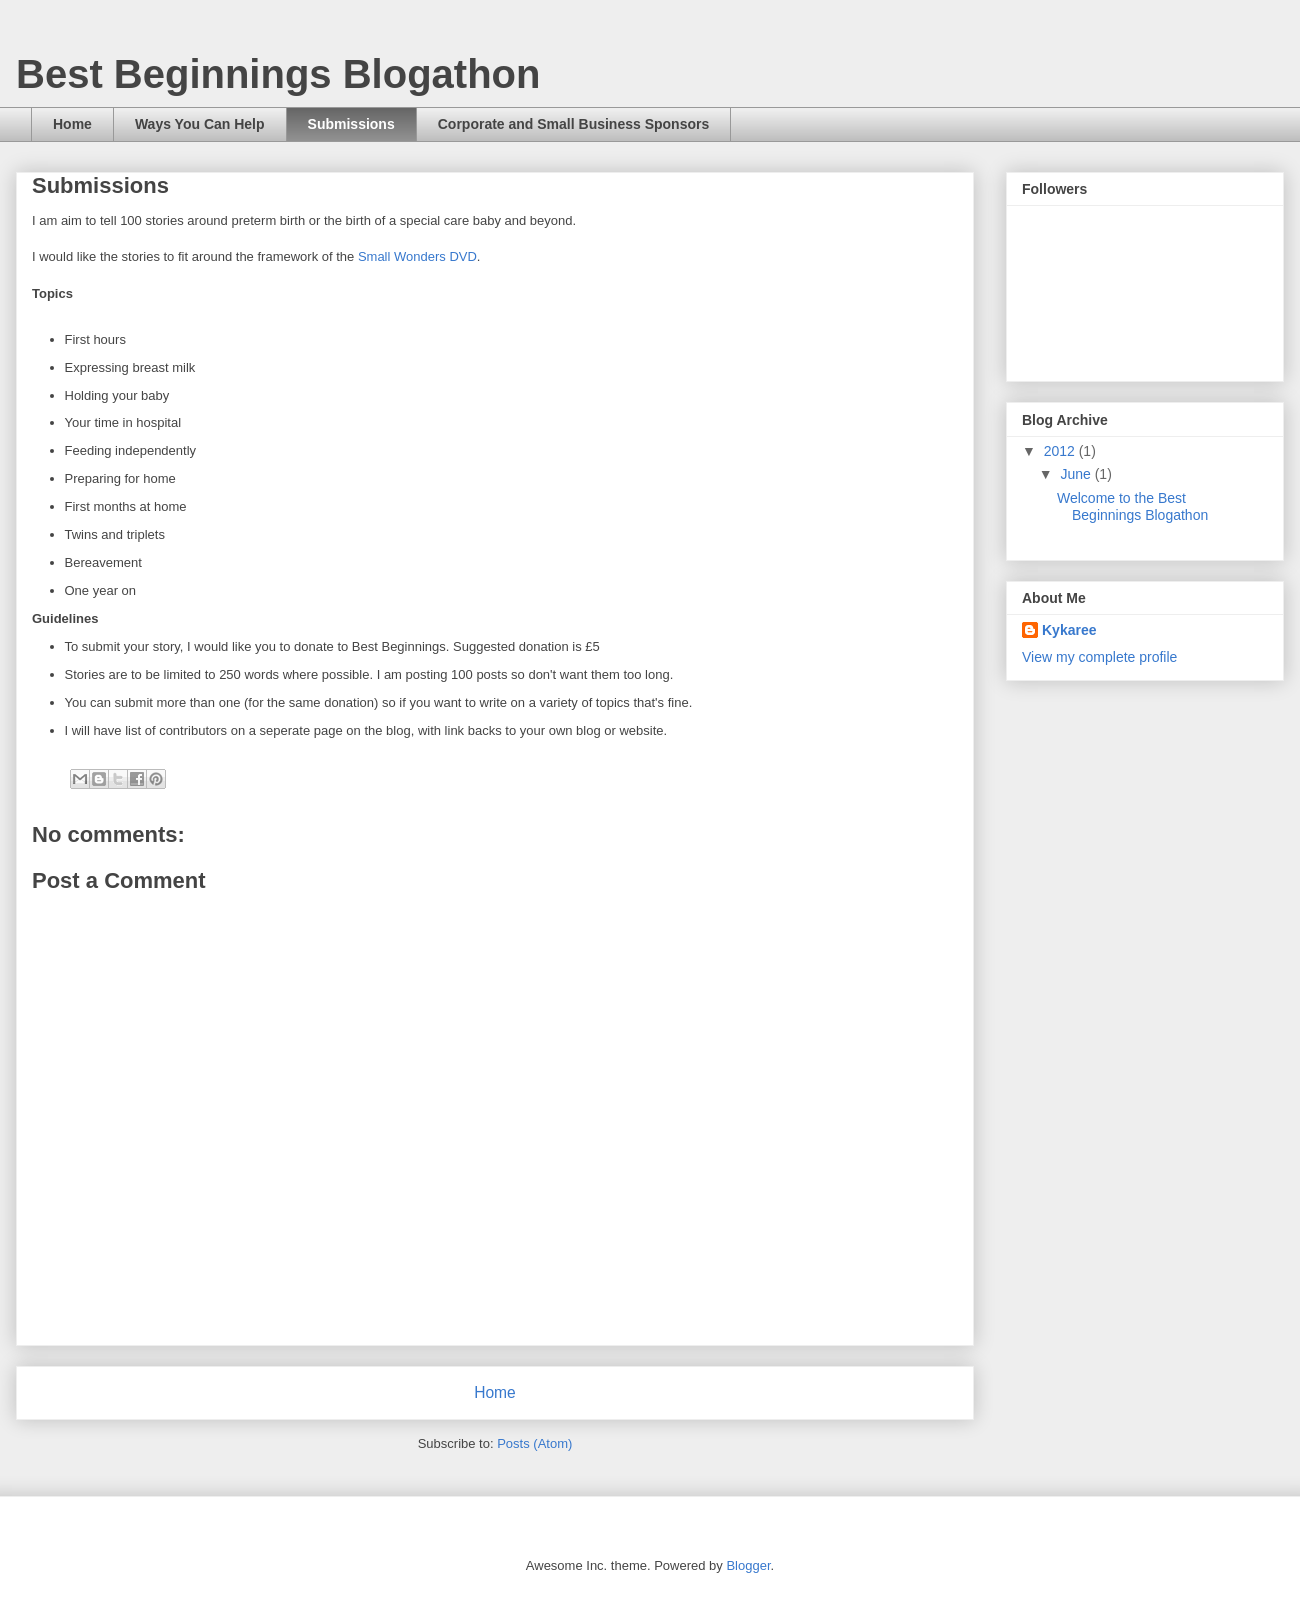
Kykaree (1069, 630)
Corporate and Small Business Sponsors (574, 124)
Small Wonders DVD (417, 256)
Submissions (351, 124)
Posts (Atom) (534, 1443)
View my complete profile (1099, 657)
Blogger (748, 1565)
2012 (1061, 451)
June (1077, 474)
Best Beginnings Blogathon (278, 74)
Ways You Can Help (200, 124)
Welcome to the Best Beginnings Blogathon (1132, 506)
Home (72, 124)
